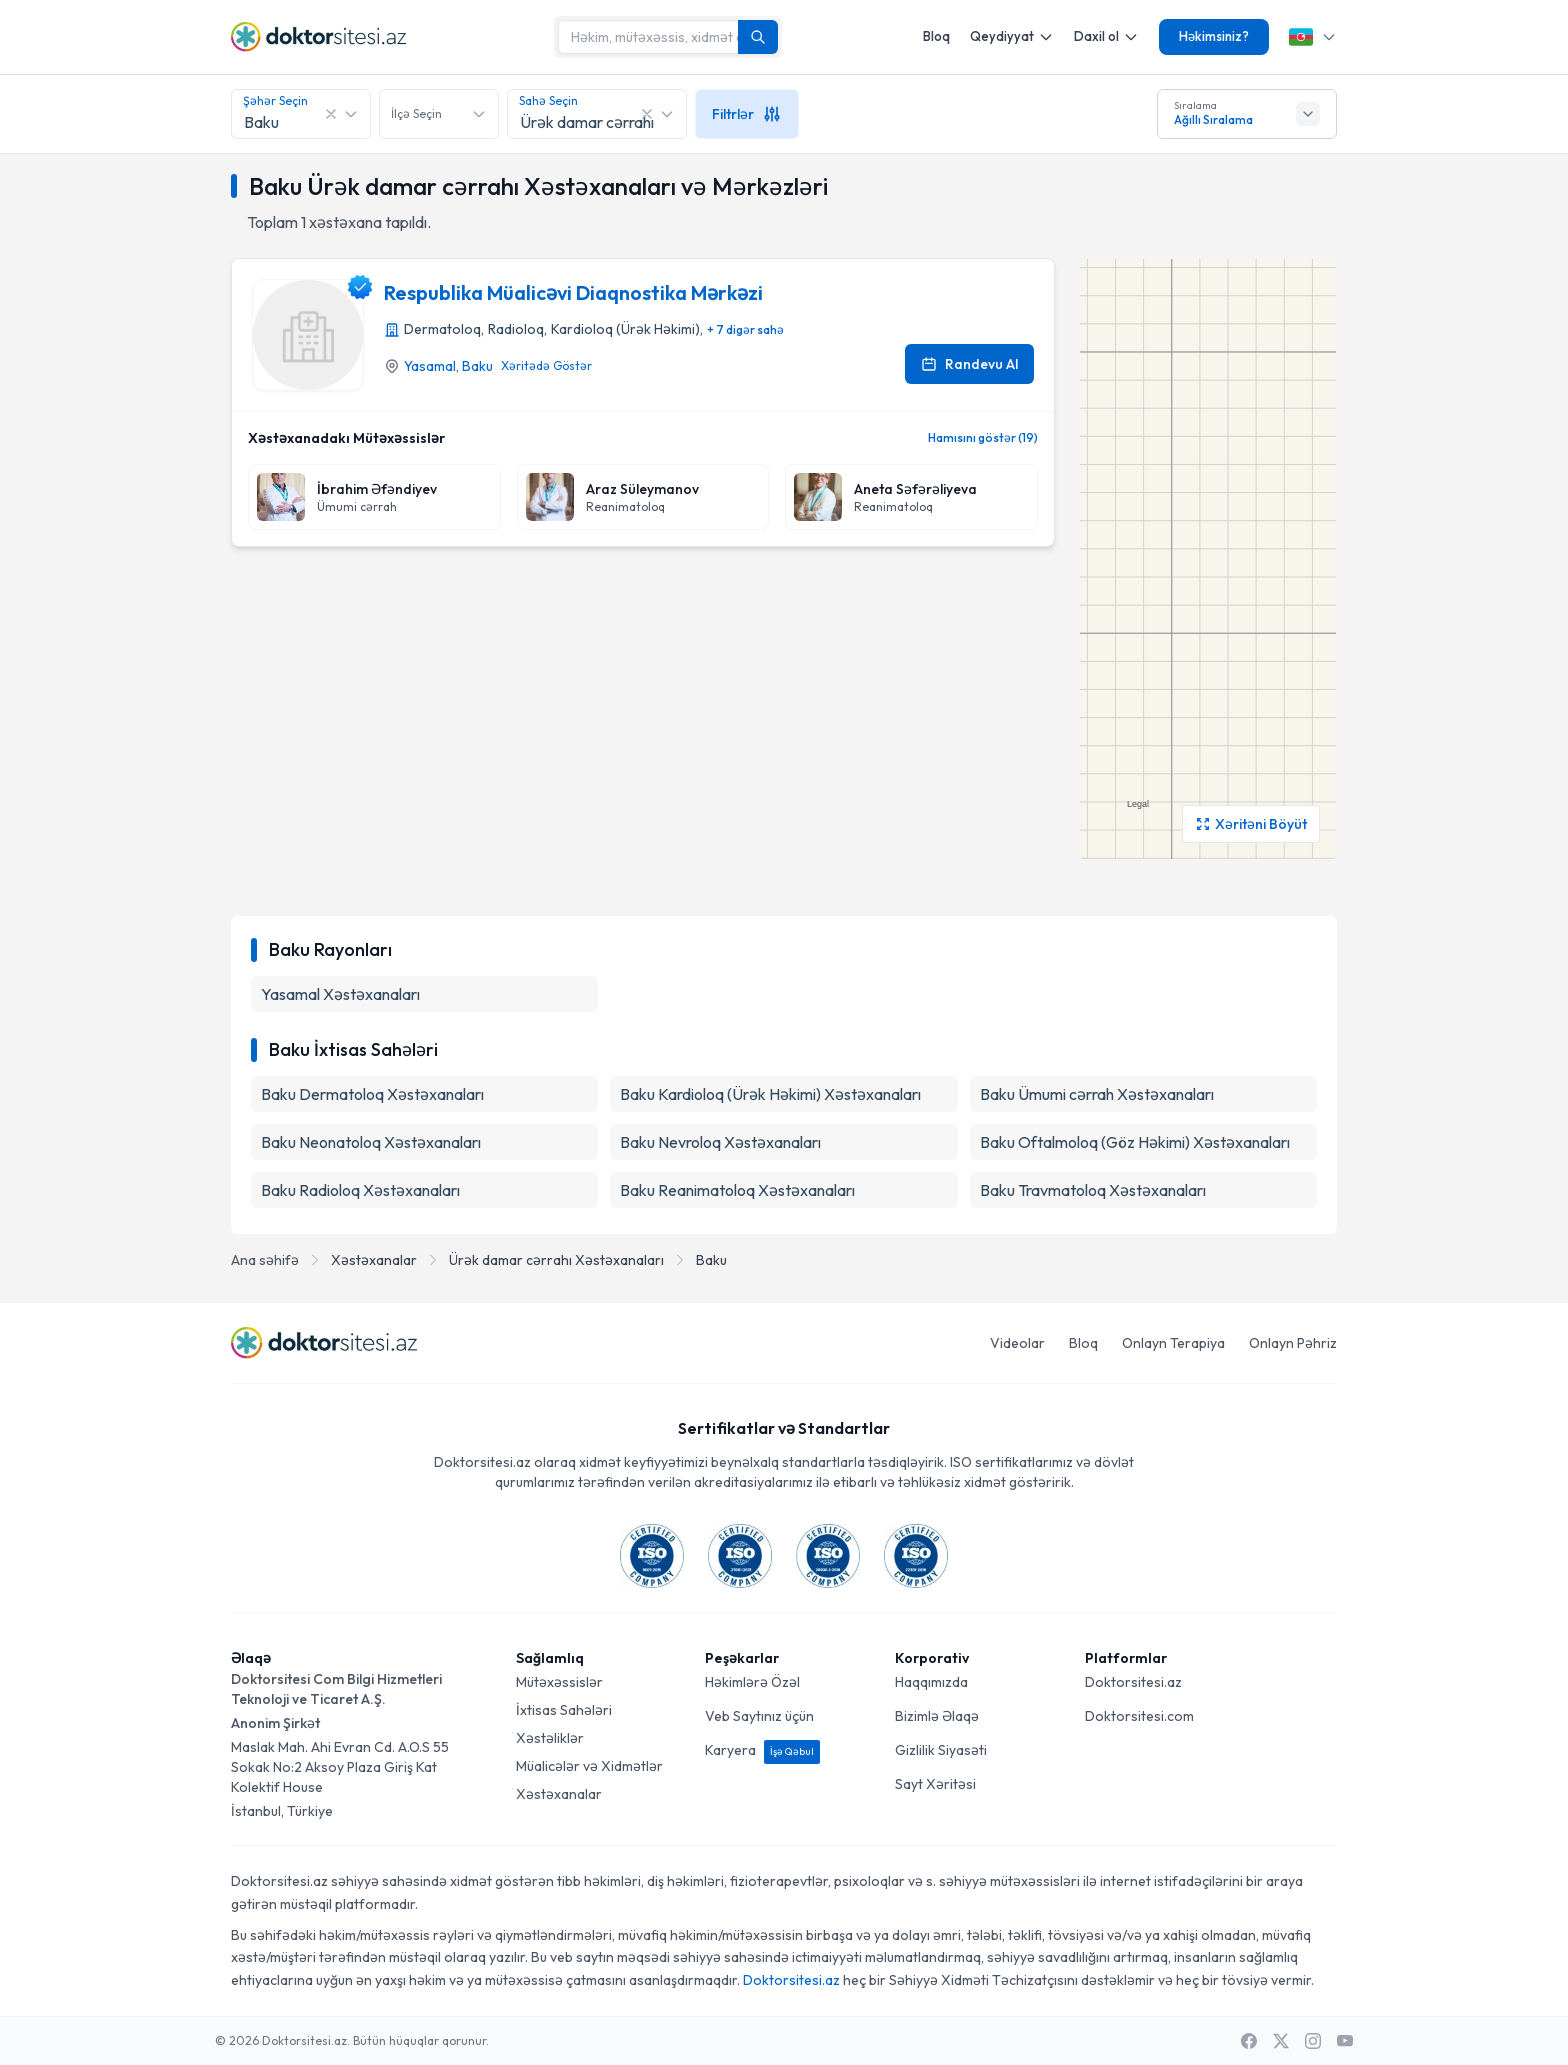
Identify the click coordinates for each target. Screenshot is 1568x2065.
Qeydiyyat (1012, 36)
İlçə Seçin (416, 113)
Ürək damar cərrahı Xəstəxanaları (556, 1260)
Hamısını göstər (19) (983, 437)
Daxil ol (1106, 36)
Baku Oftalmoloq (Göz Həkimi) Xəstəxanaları (1135, 1142)
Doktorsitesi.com (1139, 1716)
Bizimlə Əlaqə (937, 1716)
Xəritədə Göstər (546, 365)
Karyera (762, 1750)
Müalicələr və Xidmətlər (589, 1766)
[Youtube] (1345, 2041)
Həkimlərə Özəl (752, 1682)
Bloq (936, 36)
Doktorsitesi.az (1133, 1682)
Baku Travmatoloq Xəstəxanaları (1093, 1190)
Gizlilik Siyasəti (941, 1750)
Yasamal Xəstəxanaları (340, 994)
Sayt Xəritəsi (935, 1784)
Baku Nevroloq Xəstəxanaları (720, 1142)
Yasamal (430, 366)
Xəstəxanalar (374, 1260)
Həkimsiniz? (1214, 36)
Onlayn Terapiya (1173, 1343)
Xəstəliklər (550, 1738)
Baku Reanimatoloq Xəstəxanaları (737, 1190)
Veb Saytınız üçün (759, 1716)
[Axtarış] (758, 37)
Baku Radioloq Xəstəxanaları (360, 1190)
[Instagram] (1313, 2041)
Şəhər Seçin (275, 100)
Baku (477, 366)
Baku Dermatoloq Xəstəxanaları (372, 1094)
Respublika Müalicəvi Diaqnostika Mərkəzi (573, 292)
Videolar (1017, 1343)
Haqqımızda (931, 1682)
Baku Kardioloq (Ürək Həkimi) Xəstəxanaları (770, 1094)
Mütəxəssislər (559, 1682)
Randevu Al (969, 364)
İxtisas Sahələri (564, 1710)
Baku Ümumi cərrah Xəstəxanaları (1097, 1094)
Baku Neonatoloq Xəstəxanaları (371, 1142)
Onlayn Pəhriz (1293, 1343)
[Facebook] (1249, 2041)
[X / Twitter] (1281, 2041)
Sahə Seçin (548, 100)
